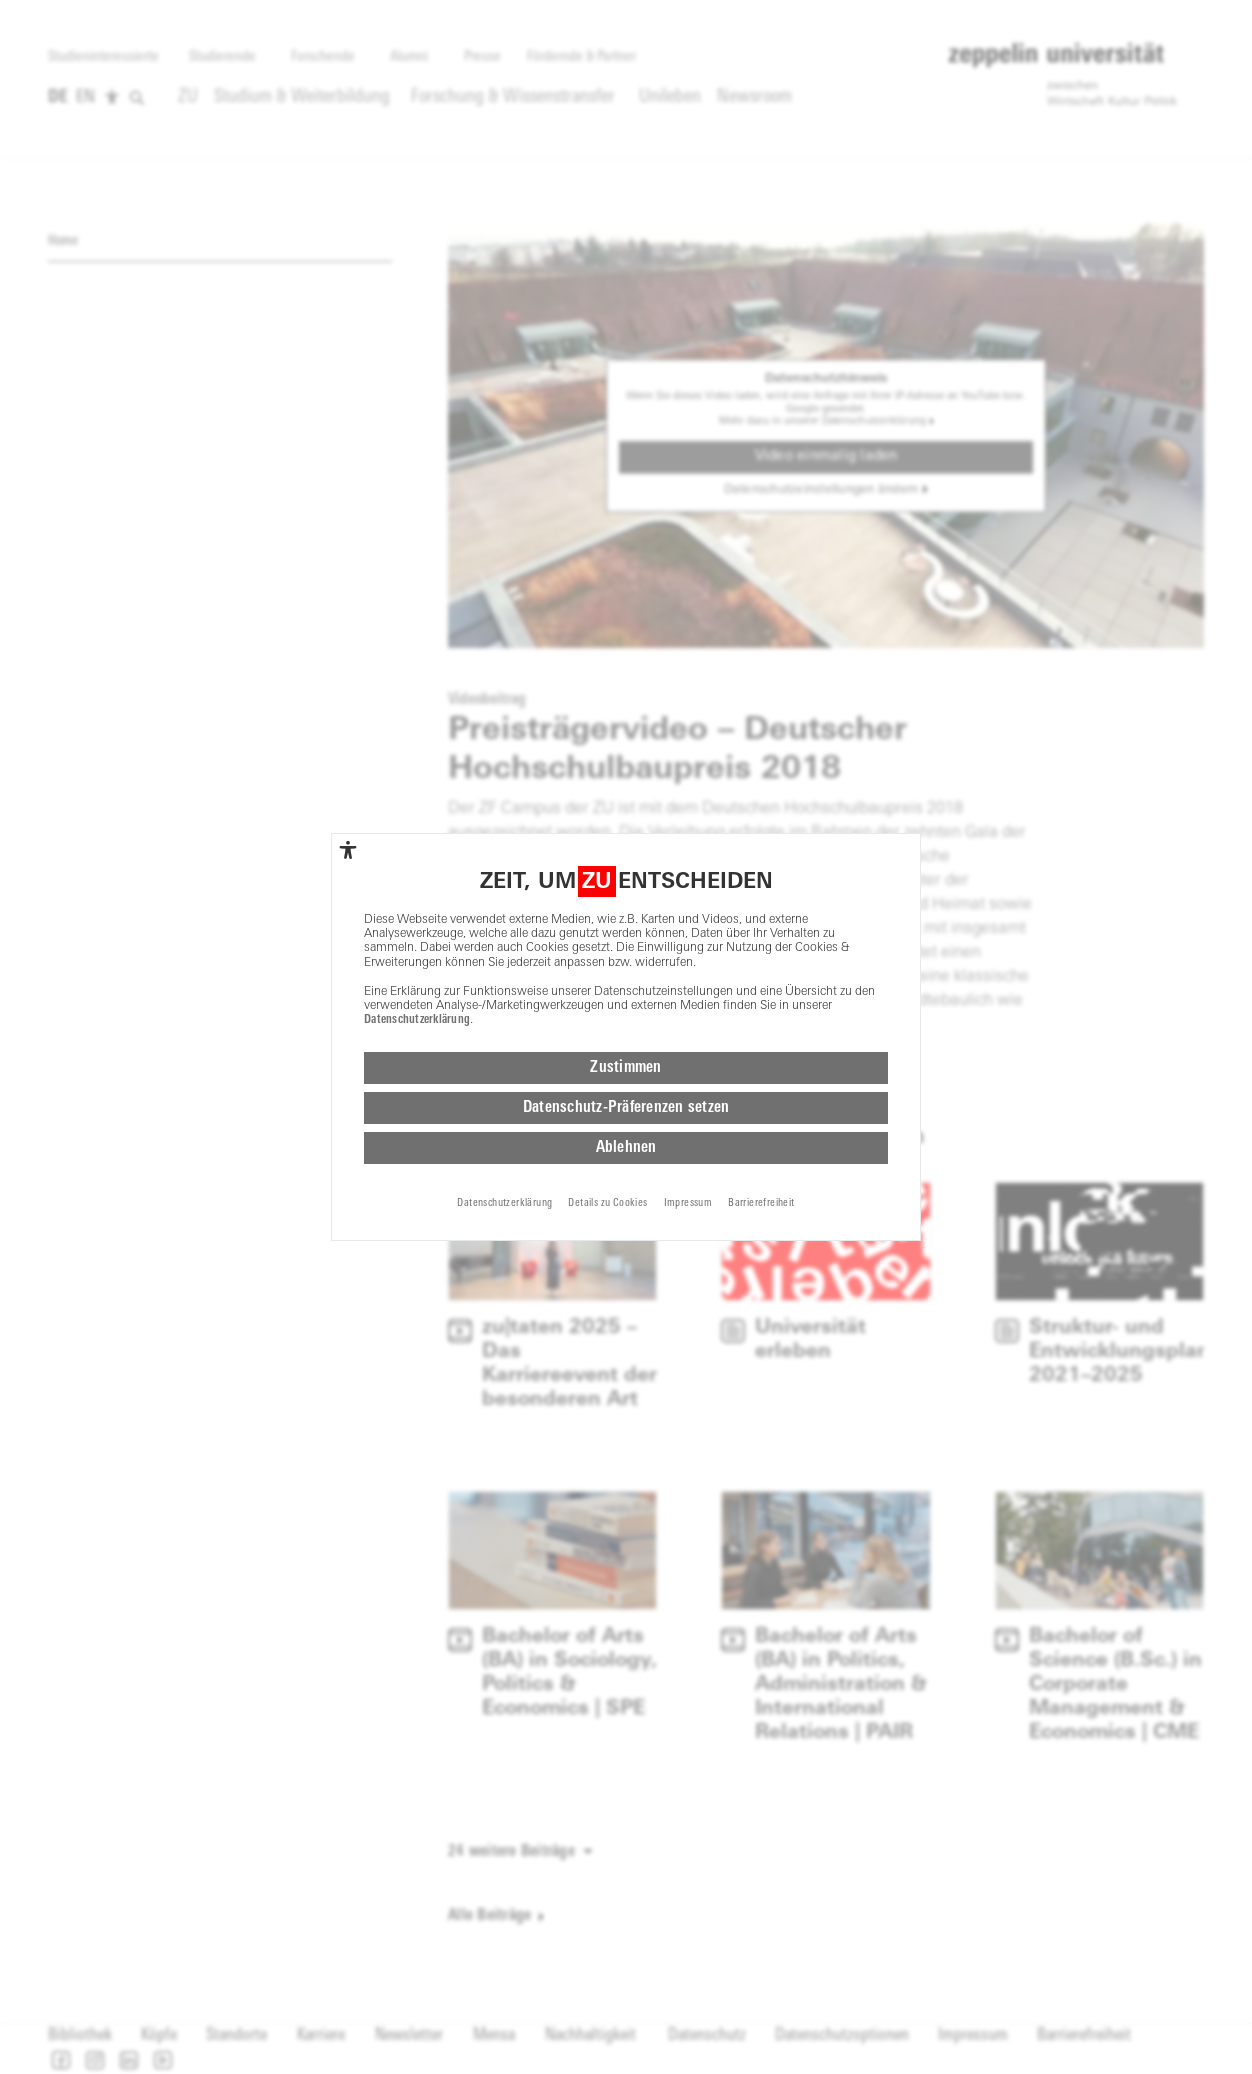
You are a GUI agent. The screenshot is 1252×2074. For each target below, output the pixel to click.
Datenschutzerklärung (417, 1019)
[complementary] (348, 848)
